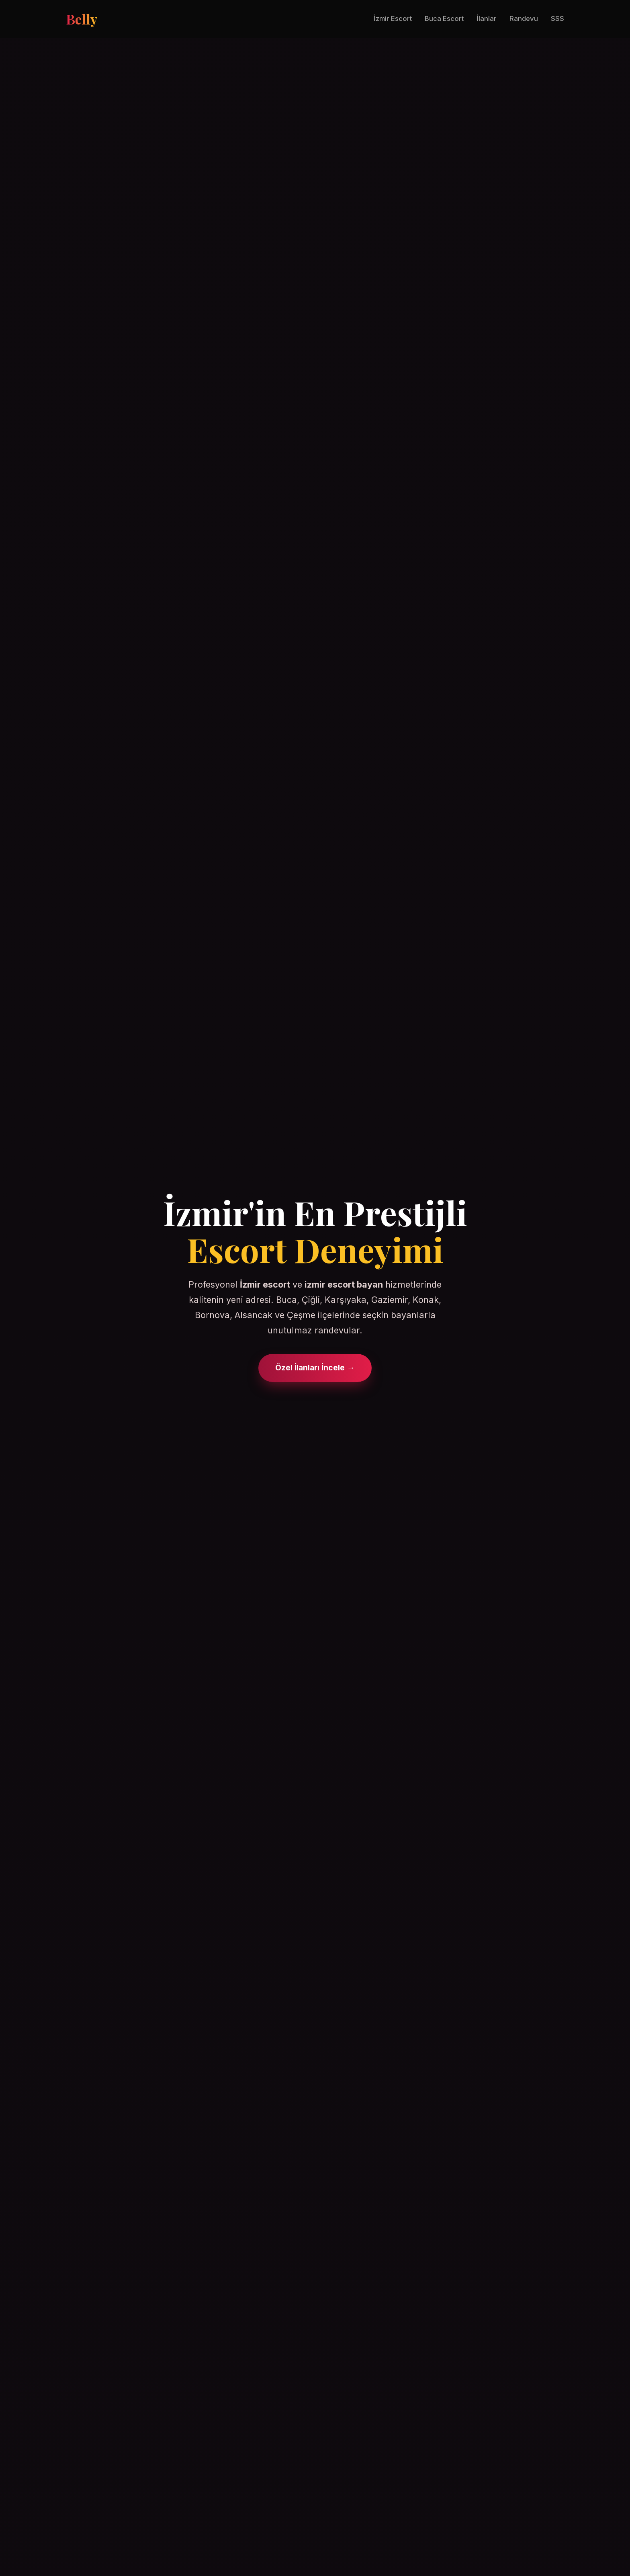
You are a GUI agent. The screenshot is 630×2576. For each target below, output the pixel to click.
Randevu (523, 18)
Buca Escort (444, 18)
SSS (557, 18)
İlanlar (487, 18)
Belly (81, 19)
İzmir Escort (393, 18)
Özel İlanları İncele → (314, 1367)
